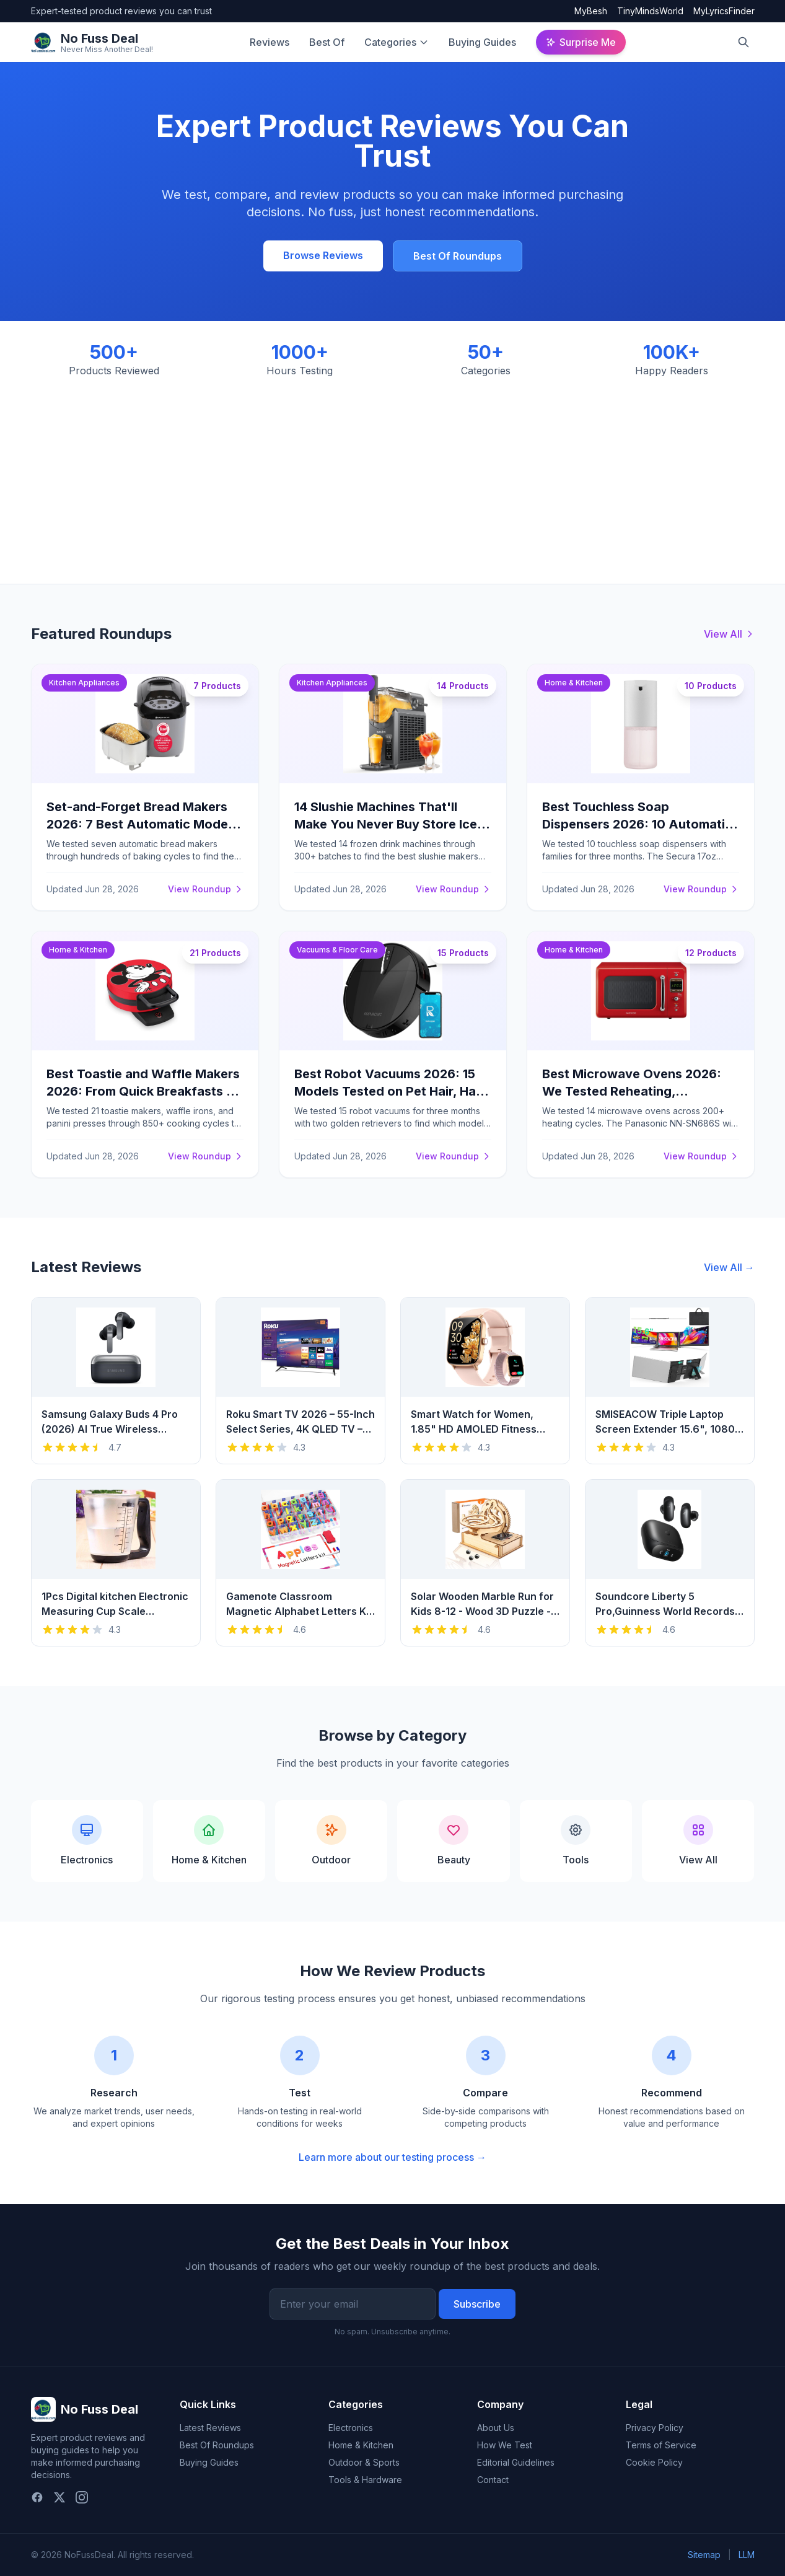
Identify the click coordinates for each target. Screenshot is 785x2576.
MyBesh (590, 11)
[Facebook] (37, 2497)
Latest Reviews (210, 2427)
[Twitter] (59, 2497)
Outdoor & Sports (364, 2462)
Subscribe (477, 2304)
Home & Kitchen (360, 2445)
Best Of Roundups (457, 256)
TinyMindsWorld (650, 11)
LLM (747, 2554)
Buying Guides (482, 42)
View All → (729, 1267)
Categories (390, 42)
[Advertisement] (393, 471)
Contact (493, 2479)
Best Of (326, 42)
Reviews (269, 42)
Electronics (350, 2427)
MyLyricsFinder (724, 11)
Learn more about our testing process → (392, 2157)
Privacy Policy (654, 2427)
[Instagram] (82, 2497)
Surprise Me (581, 42)
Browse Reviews (323, 255)
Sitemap (704, 2554)
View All (729, 634)
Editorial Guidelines (516, 2462)
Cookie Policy (654, 2462)
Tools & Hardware (365, 2479)
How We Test (504, 2445)
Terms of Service (661, 2445)
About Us (495, 2427)
